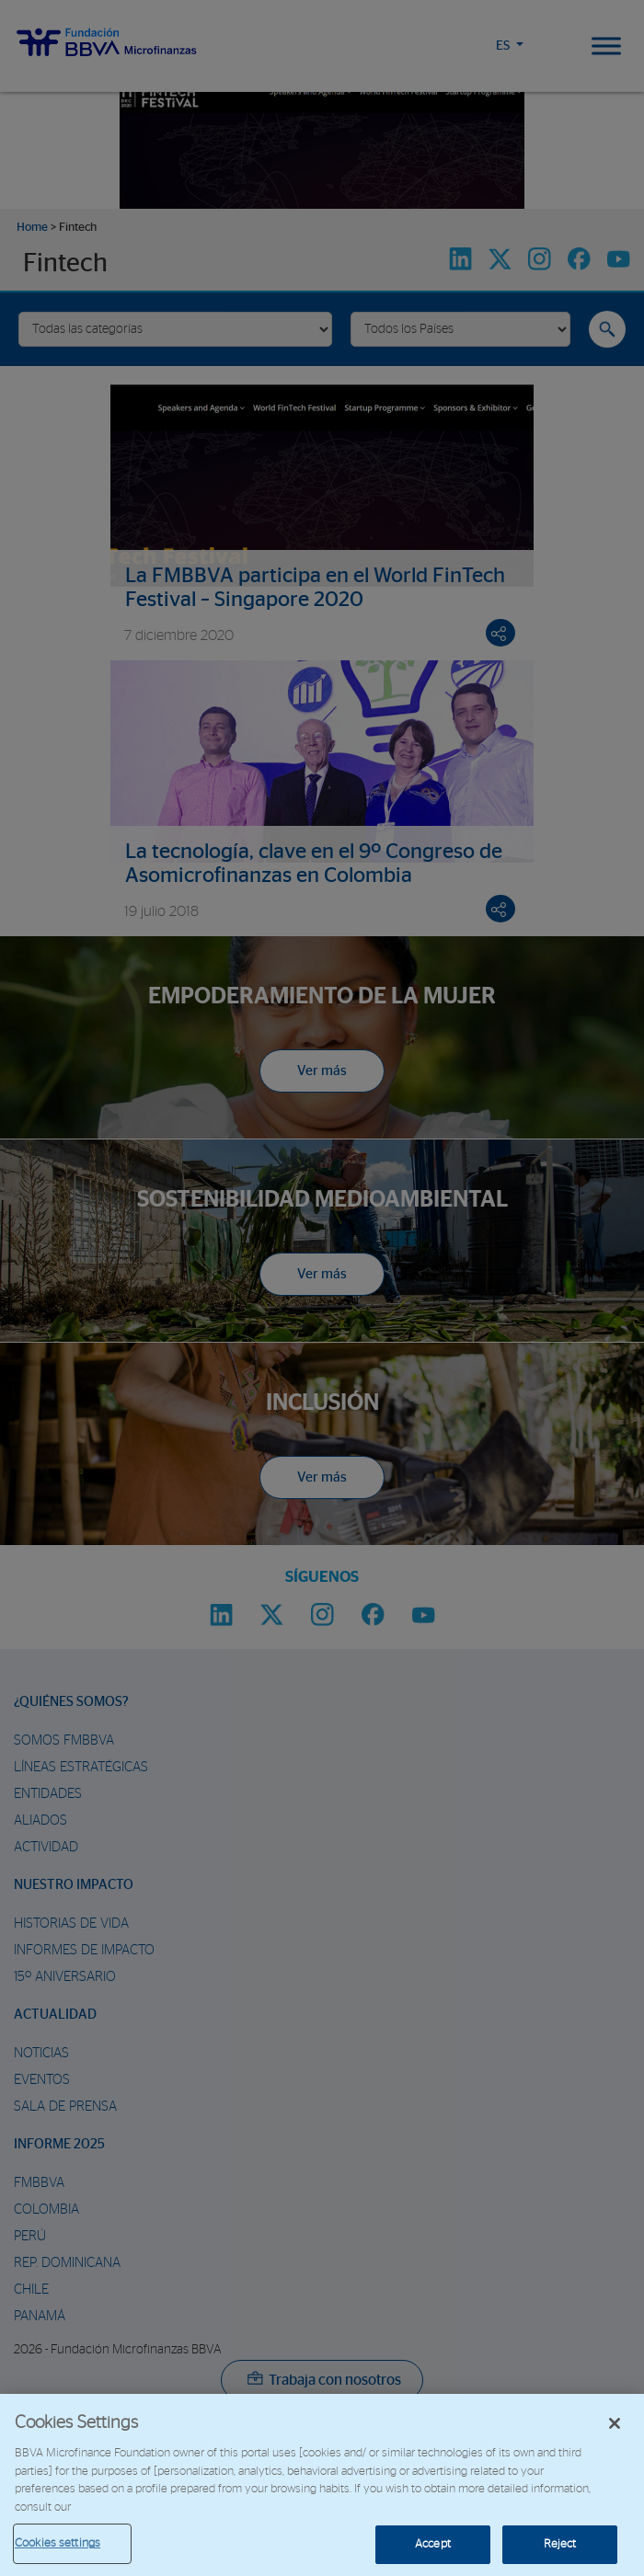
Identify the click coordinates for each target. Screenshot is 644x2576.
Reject (560, 2544)
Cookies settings (57, 2543)
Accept (433, 2544)
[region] (322, 2485)
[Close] (614, 2423)
